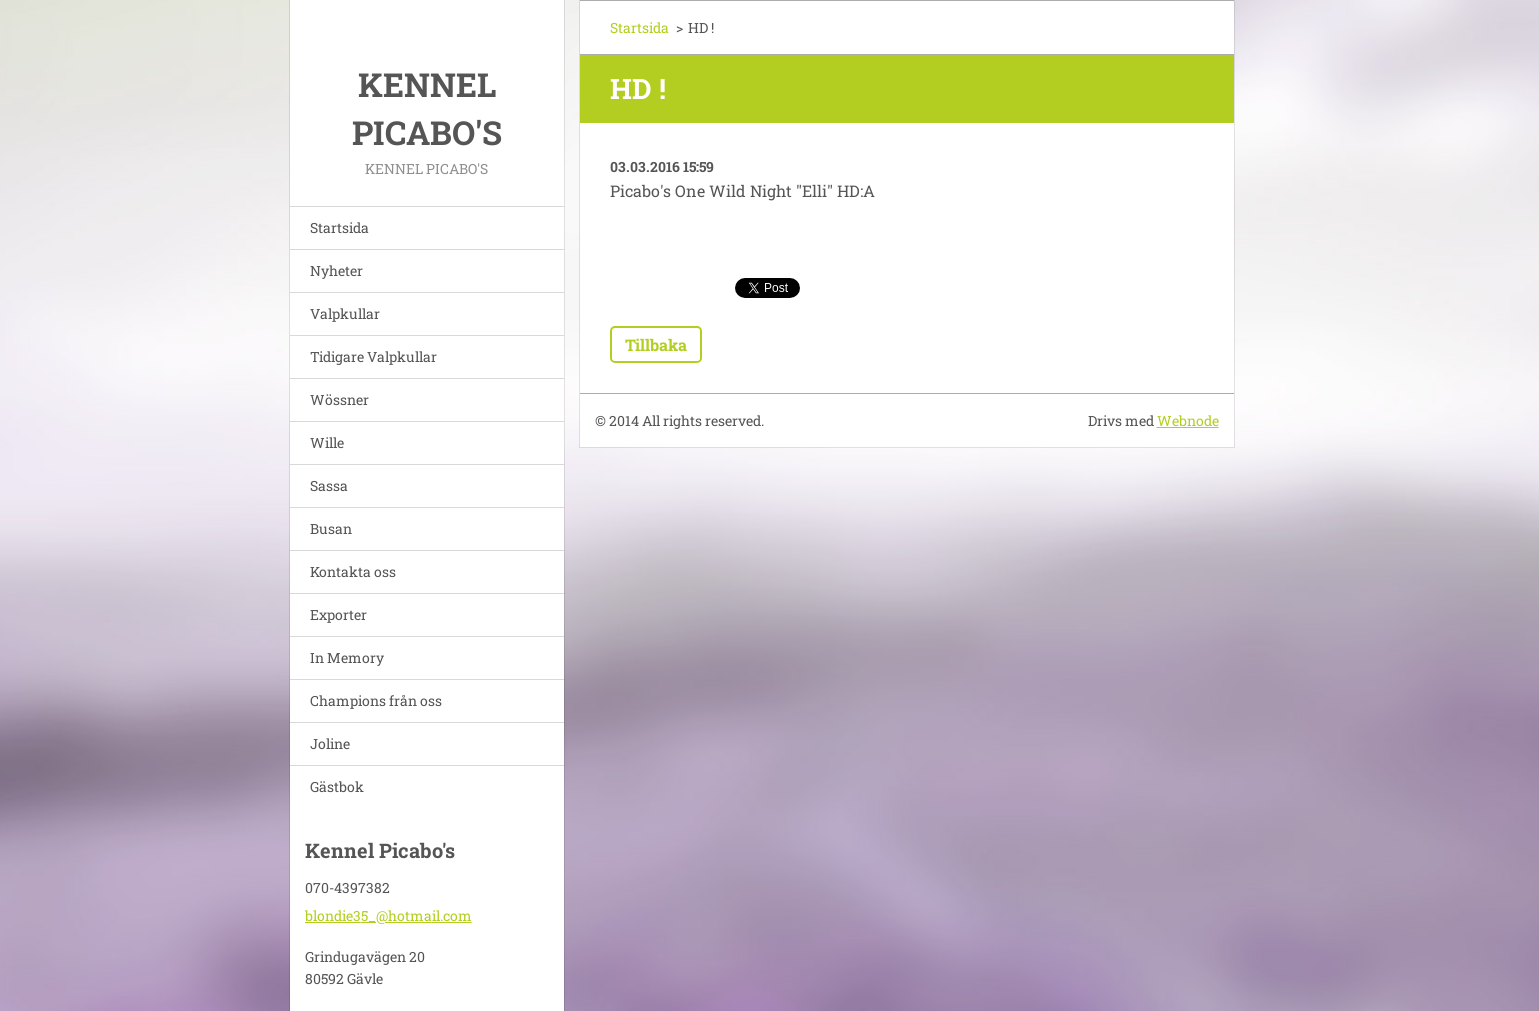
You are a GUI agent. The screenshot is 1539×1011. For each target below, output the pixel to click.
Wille (327, 442)
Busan (331, 528)
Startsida (339, 227)
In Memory (347, 657)
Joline (330, 743)
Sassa (329, 485)
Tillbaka (656, 344)
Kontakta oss (353, 571)
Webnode (1188, 420)
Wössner (339, 399)
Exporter (338, 614)
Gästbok (337, 786)
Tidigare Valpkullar (373, 356)
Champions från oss (376, 700)
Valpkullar (345, 313)
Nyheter (336, 270)
